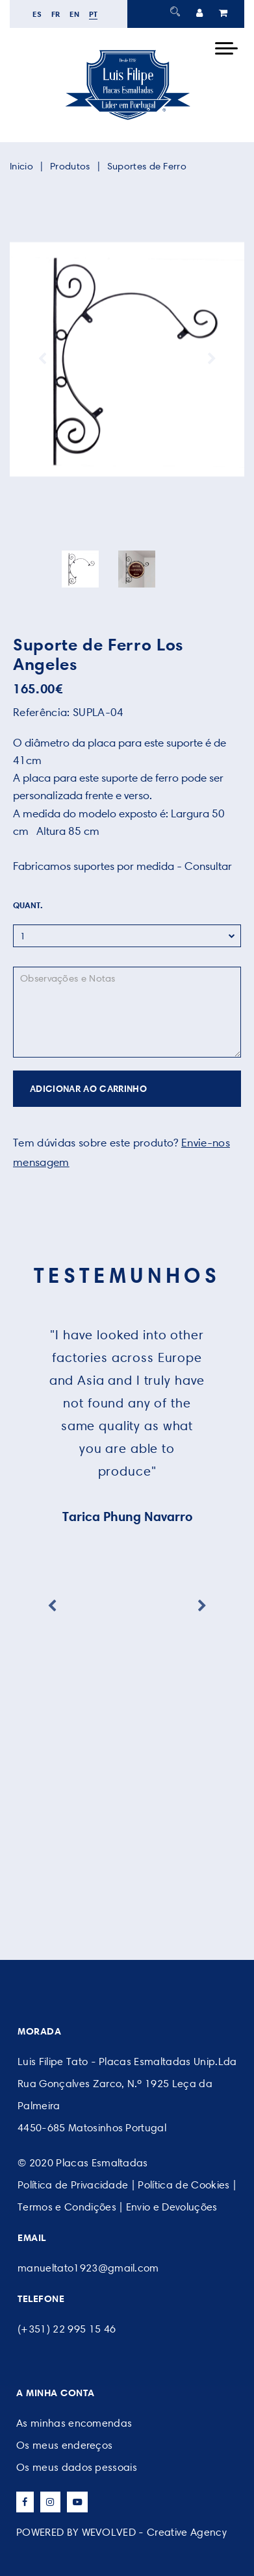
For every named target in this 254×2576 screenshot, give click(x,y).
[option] (127, 359)
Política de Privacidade (73, 2185)
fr (55, 14)
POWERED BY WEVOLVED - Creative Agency (121, 2532)
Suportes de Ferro (146, 166)
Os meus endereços (64, 2445)
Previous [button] (42, 359)
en (75, 14)
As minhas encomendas (74, 2423)
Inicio (21, 166)
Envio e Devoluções (172, 2207)
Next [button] (212, 359)
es (37, 14)
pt (93, 14)
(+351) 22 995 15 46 (67, 2329)
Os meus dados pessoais (76, 2467)
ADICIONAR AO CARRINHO (88, 1089)
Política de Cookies (183, 2185)
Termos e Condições (67, 2207)
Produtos (70, 166)
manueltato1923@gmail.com (88, 2268)
